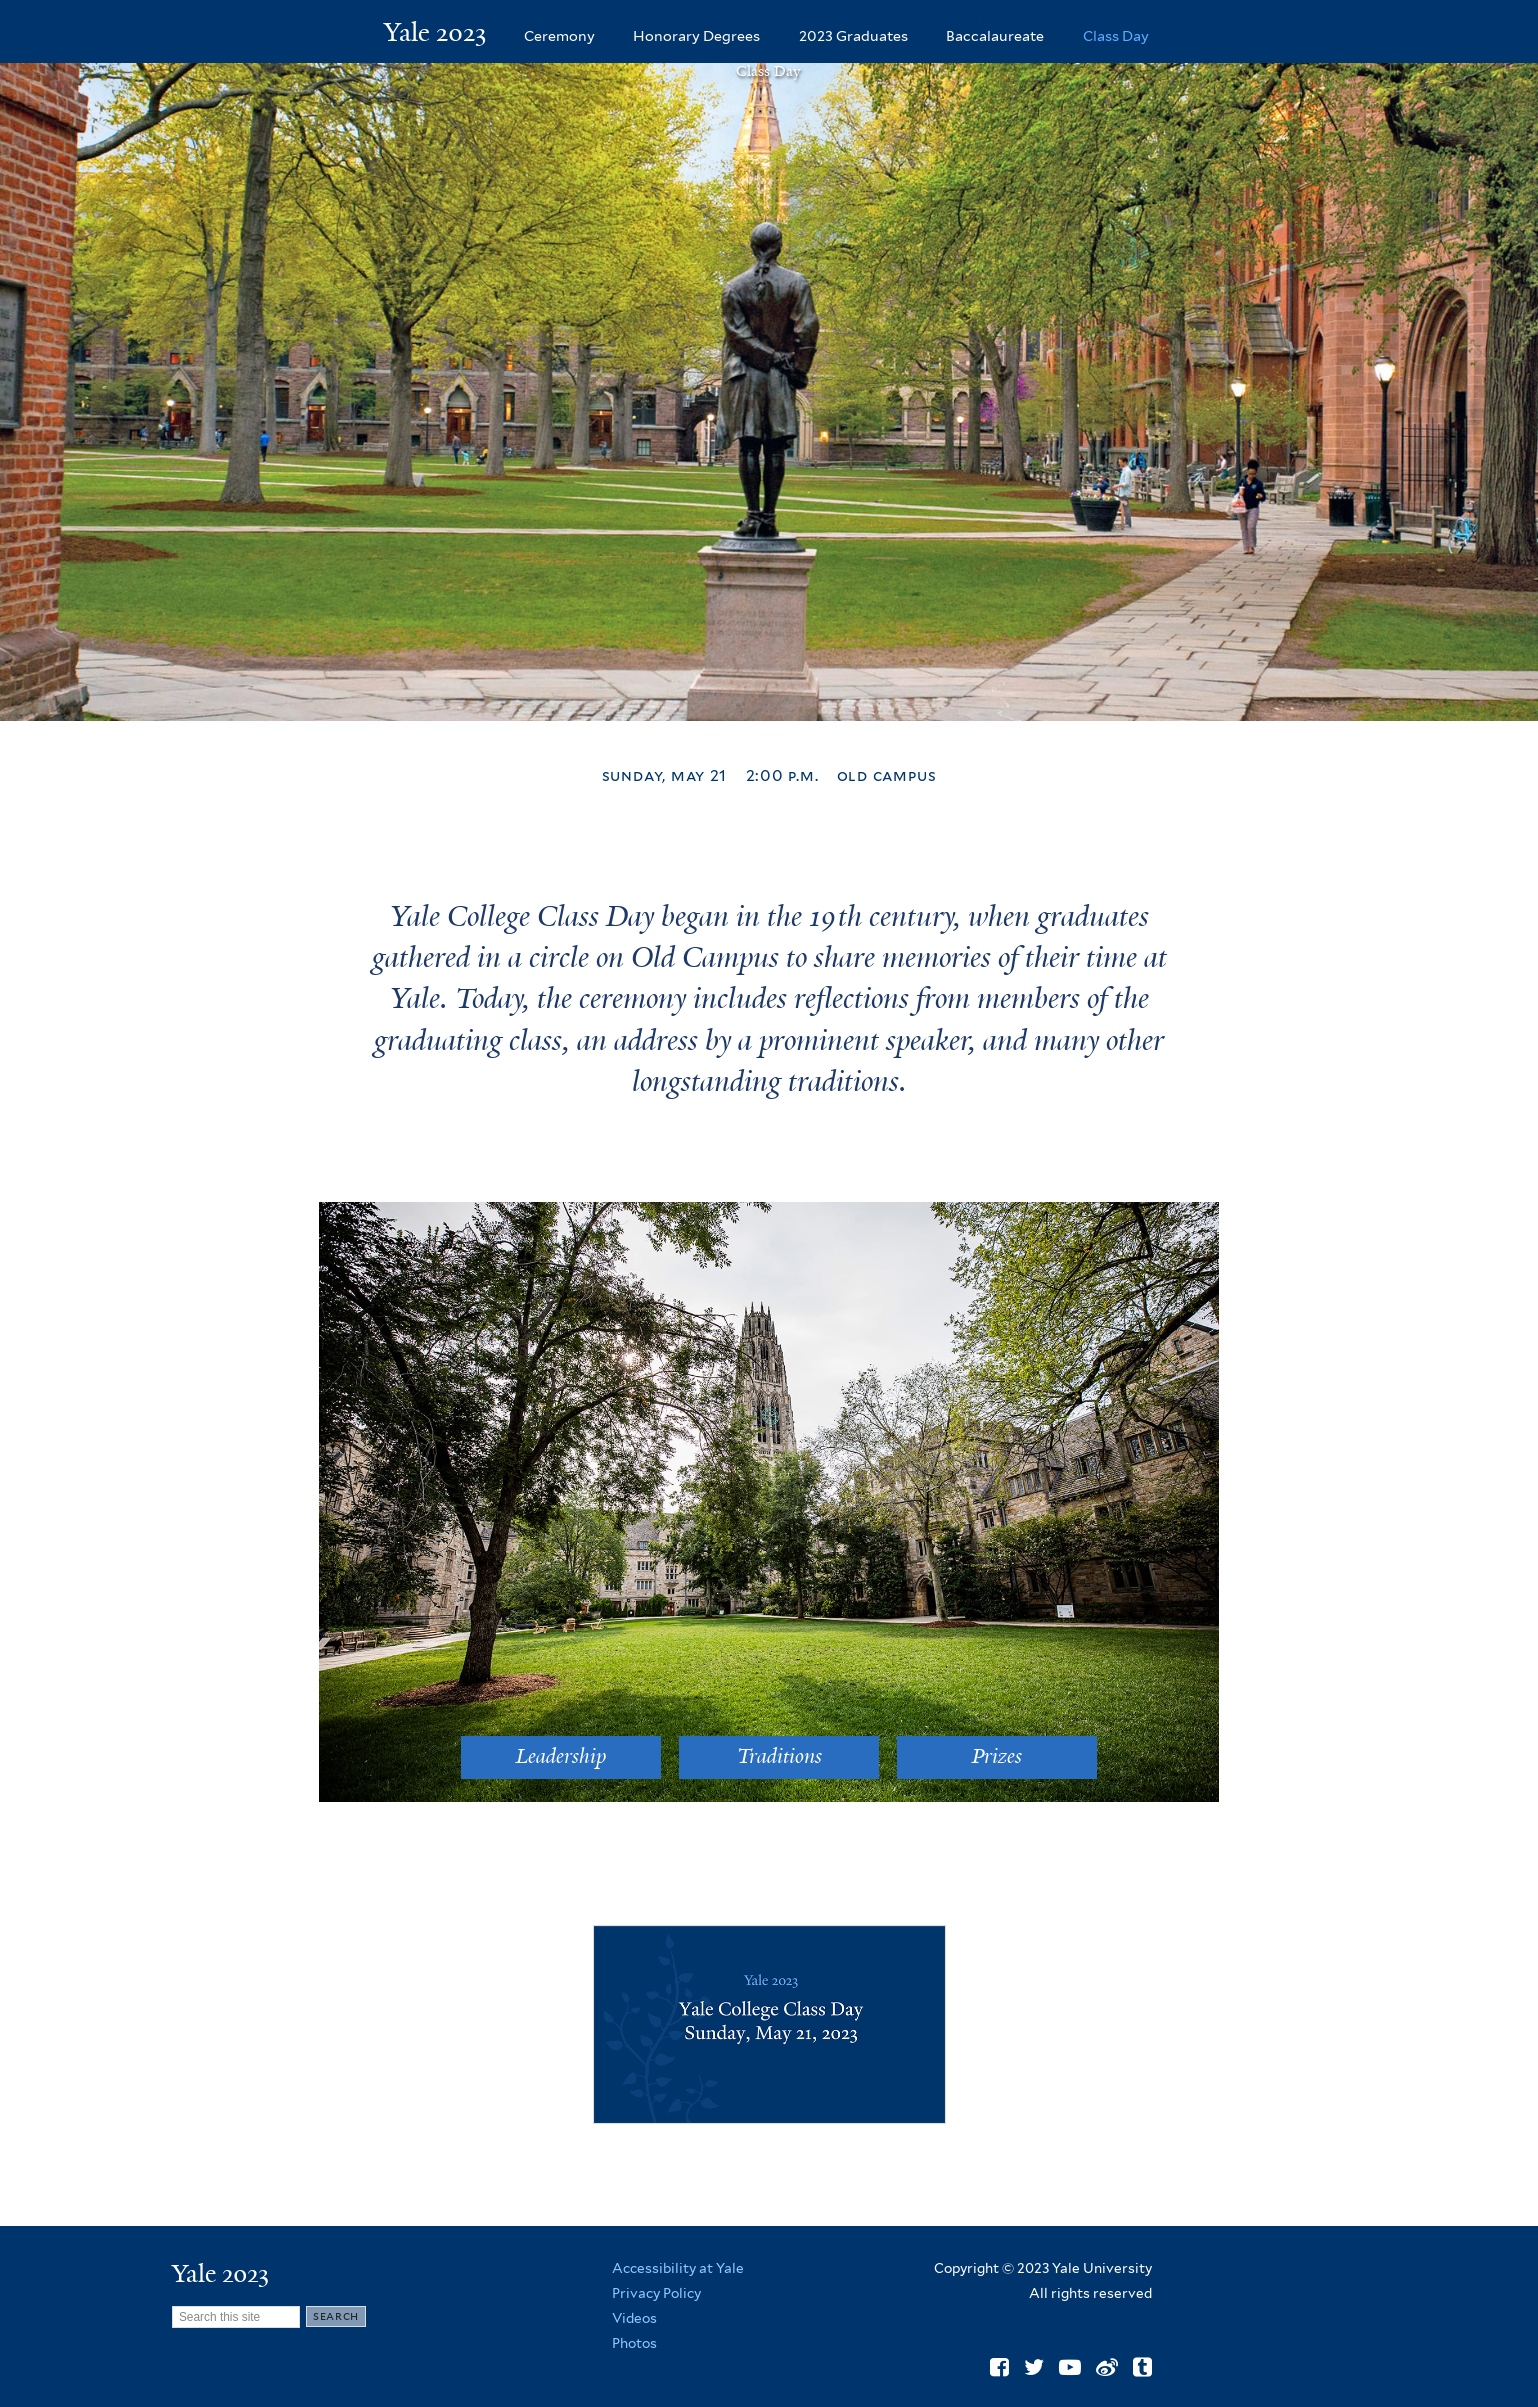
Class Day (1116, 35)
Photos (634, 2343)
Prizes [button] (997, 1756)
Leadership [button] (561, 1756)
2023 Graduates (853, 35)
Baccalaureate (995, 35)
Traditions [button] (779, 1756)
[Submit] (336, 2316)
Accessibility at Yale (678, 2268)
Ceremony (559, 35)
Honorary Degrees (696, 35)
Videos (634, 2318)
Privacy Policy (656, 2293)
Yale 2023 (435, 32)
